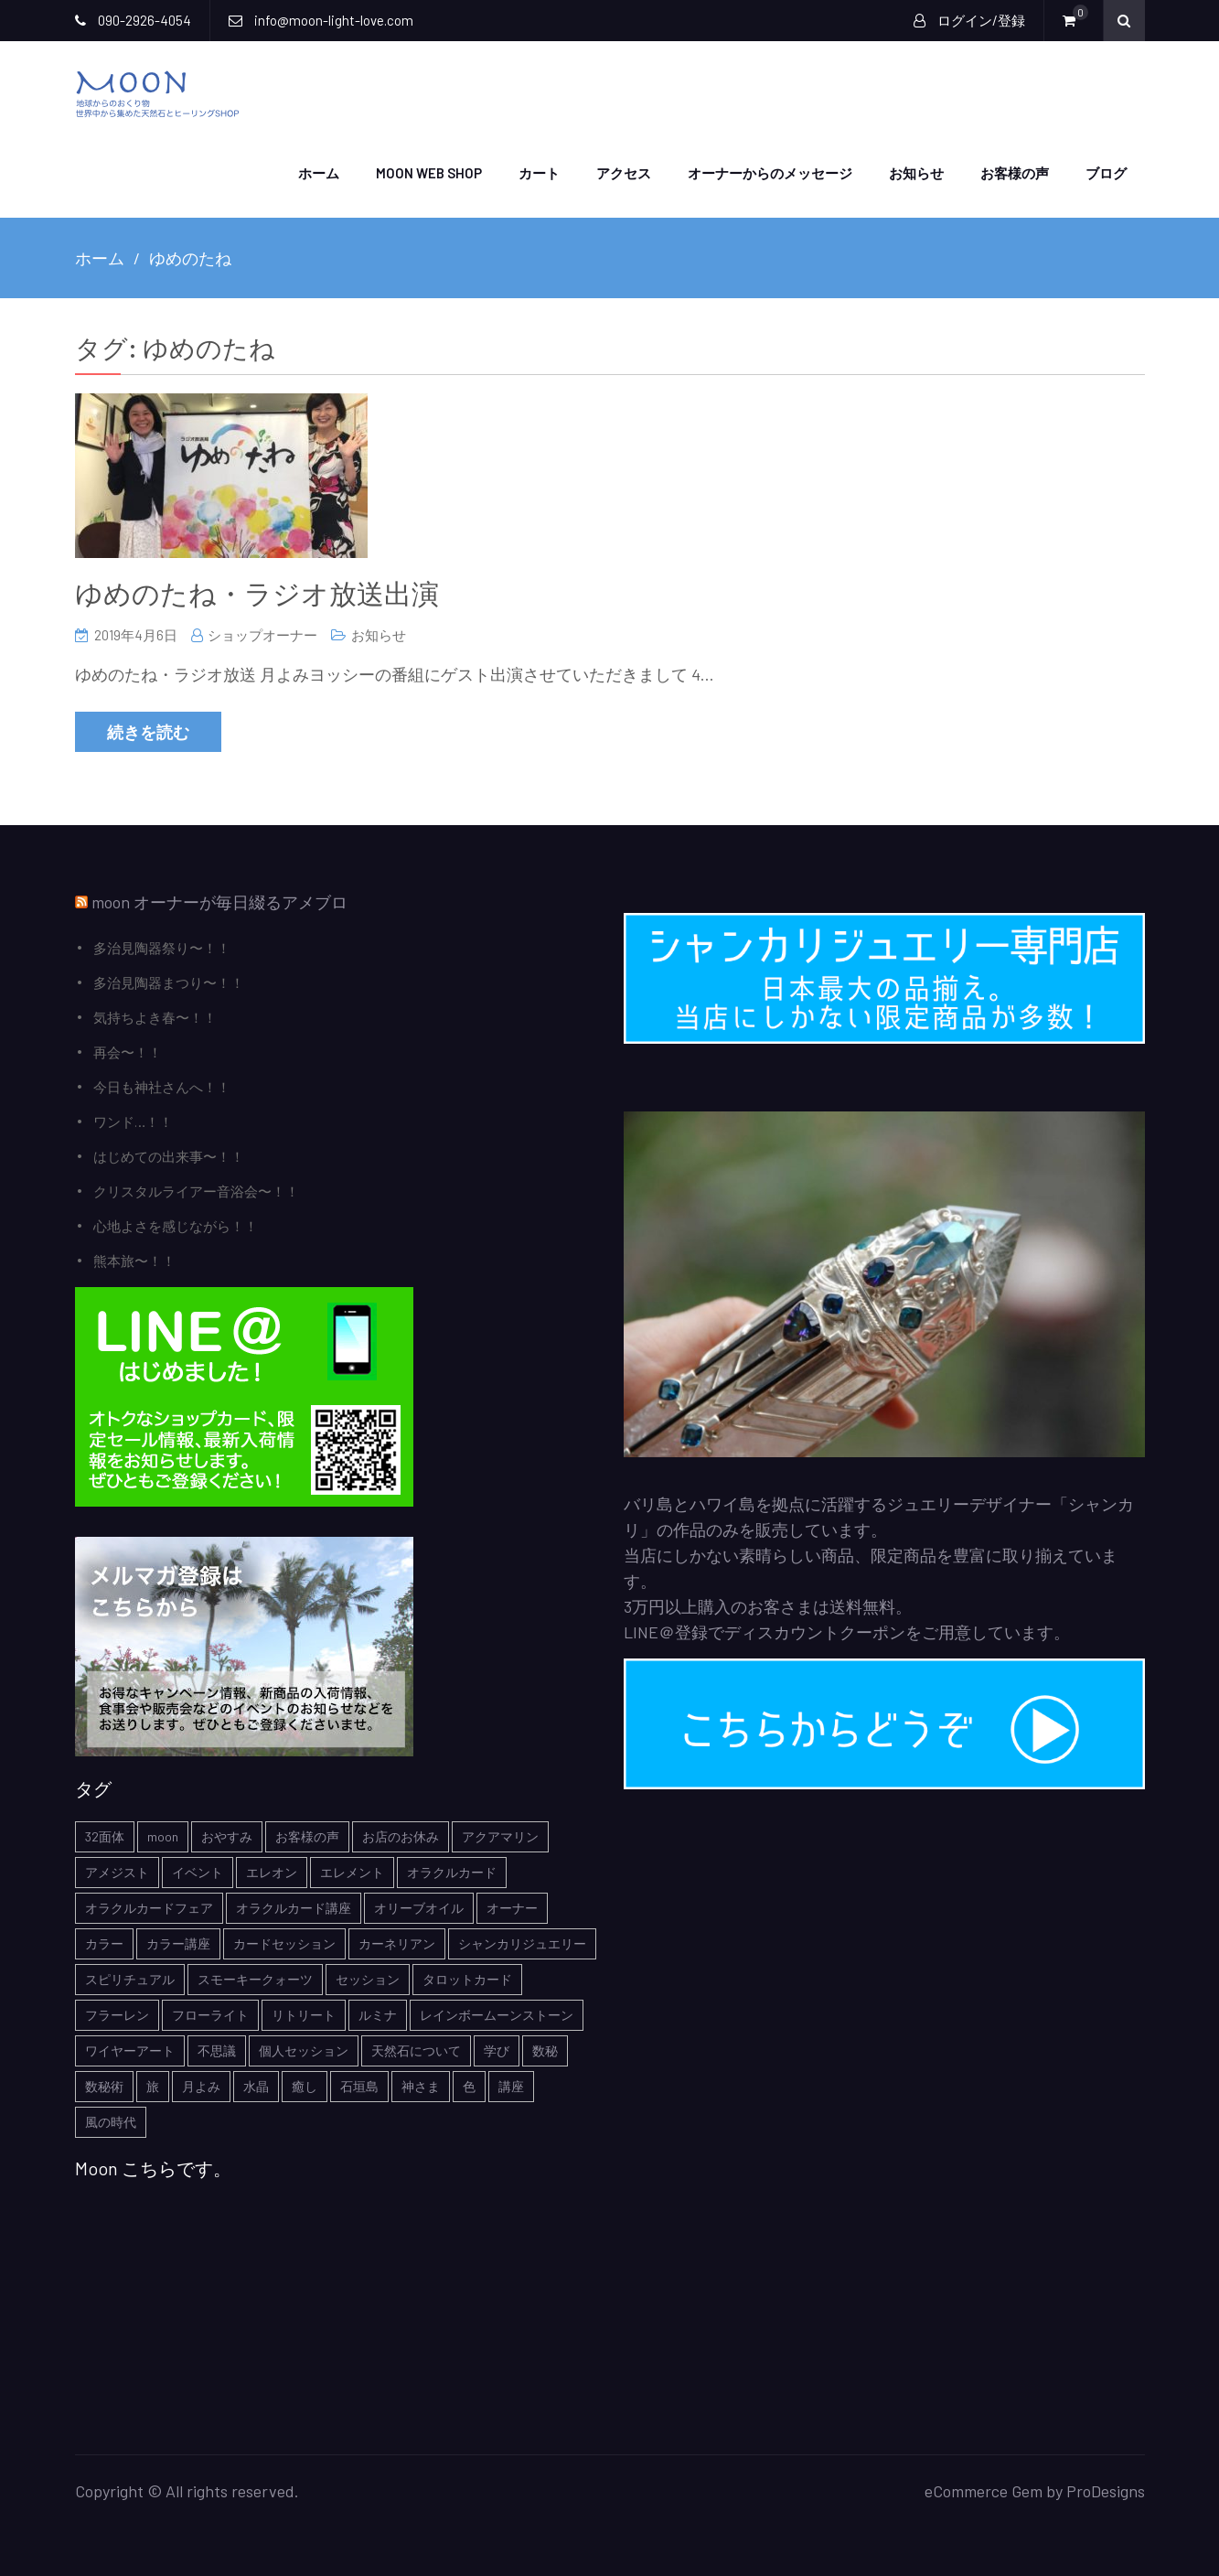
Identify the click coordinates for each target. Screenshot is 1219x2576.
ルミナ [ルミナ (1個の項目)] (377, 2014)
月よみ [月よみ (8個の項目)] (201, 2085)
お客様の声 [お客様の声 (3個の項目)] (307, 1835)
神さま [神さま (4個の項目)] (420, 2085)
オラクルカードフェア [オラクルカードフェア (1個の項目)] (149, 1907)
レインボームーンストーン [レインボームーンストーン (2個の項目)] (496, 2014)
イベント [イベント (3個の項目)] (197, 1871)
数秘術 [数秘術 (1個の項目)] (104, 2085)
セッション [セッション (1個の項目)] (368, 1978)
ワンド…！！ (133, 1120)
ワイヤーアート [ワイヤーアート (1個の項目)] (130, 2049)
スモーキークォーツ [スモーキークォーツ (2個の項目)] (255, 1978)
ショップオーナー (262, 634)
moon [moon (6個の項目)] (162, 1835)
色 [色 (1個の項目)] (469, 2085)
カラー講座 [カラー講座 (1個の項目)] (178, 1942)
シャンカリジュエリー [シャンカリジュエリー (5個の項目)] (522, 1942)
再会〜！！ (127, 1051)
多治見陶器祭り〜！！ (161, 947)
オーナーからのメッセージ (770, 172)
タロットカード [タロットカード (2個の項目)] (467, 1978)
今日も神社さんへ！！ (161, 1086)
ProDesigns (1105, 2490)
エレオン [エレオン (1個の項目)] (271, 1871)
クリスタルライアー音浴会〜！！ (196, 1190)
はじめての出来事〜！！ (168, 1155)
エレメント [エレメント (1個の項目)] (352, 1871)
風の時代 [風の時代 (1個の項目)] (110, 2121)
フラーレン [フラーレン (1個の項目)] (117, 2014)
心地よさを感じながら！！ (175, 1225)
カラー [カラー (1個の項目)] (104, 1942)
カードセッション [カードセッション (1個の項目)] (284, 1942)
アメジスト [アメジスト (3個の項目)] (117, 1871)
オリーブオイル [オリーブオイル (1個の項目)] (419, 1907)
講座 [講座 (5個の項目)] (511, 2085)
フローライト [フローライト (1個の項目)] (210, 2014)
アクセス (623, 172)
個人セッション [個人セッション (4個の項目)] (303, 2049)
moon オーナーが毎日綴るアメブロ (219, 901)
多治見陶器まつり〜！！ (168, 981)
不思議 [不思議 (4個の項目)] (217, 2049)
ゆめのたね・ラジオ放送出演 (257, 591)
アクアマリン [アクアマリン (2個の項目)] (500, 1835)
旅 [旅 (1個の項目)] (152, 2085)
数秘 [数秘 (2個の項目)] (545, 2049)
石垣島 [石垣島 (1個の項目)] (359, 2085)
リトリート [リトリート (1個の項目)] (304, 2014)
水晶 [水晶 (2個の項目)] (256, 2085)
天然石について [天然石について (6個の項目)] (416, 2049)
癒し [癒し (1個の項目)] (304, 2085)
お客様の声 (1014, 172)
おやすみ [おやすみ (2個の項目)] (226, 1835)
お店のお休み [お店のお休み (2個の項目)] (400, 1835)
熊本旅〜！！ (134, 1259)
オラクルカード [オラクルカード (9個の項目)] (452, 1871)
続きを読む (148, 731)
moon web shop (429, 172)
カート (539, 172)
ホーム (318, 172)
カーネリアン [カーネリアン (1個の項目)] (396, 1942)
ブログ (1106, 172)
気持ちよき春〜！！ (155, 1016)
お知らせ (916, 172)
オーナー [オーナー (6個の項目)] (512, 1907)
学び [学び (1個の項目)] (496, 2049)
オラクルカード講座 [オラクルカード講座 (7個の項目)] (293, 1907)
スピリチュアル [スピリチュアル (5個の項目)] (130, 1978)
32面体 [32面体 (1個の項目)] (104, 1835)
